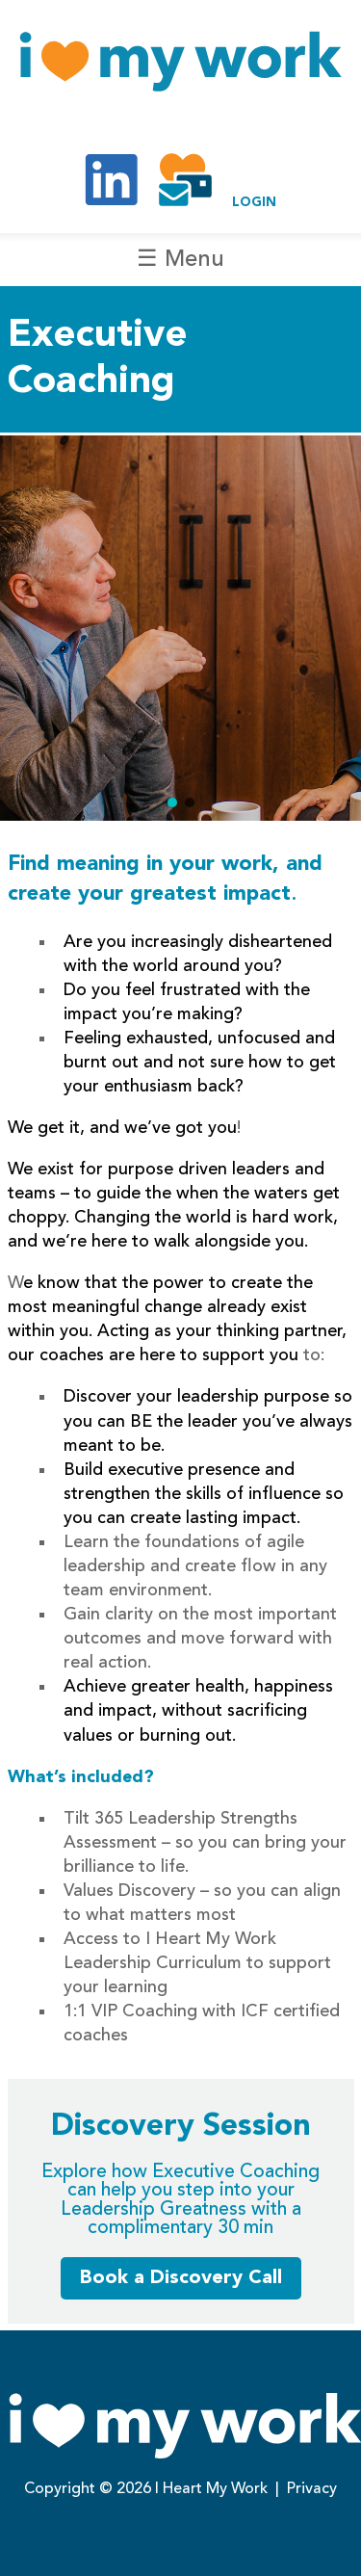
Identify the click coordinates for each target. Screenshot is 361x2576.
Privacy (312, 2489)
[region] (180, 628)
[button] (172, 802)
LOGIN (254, 203)
